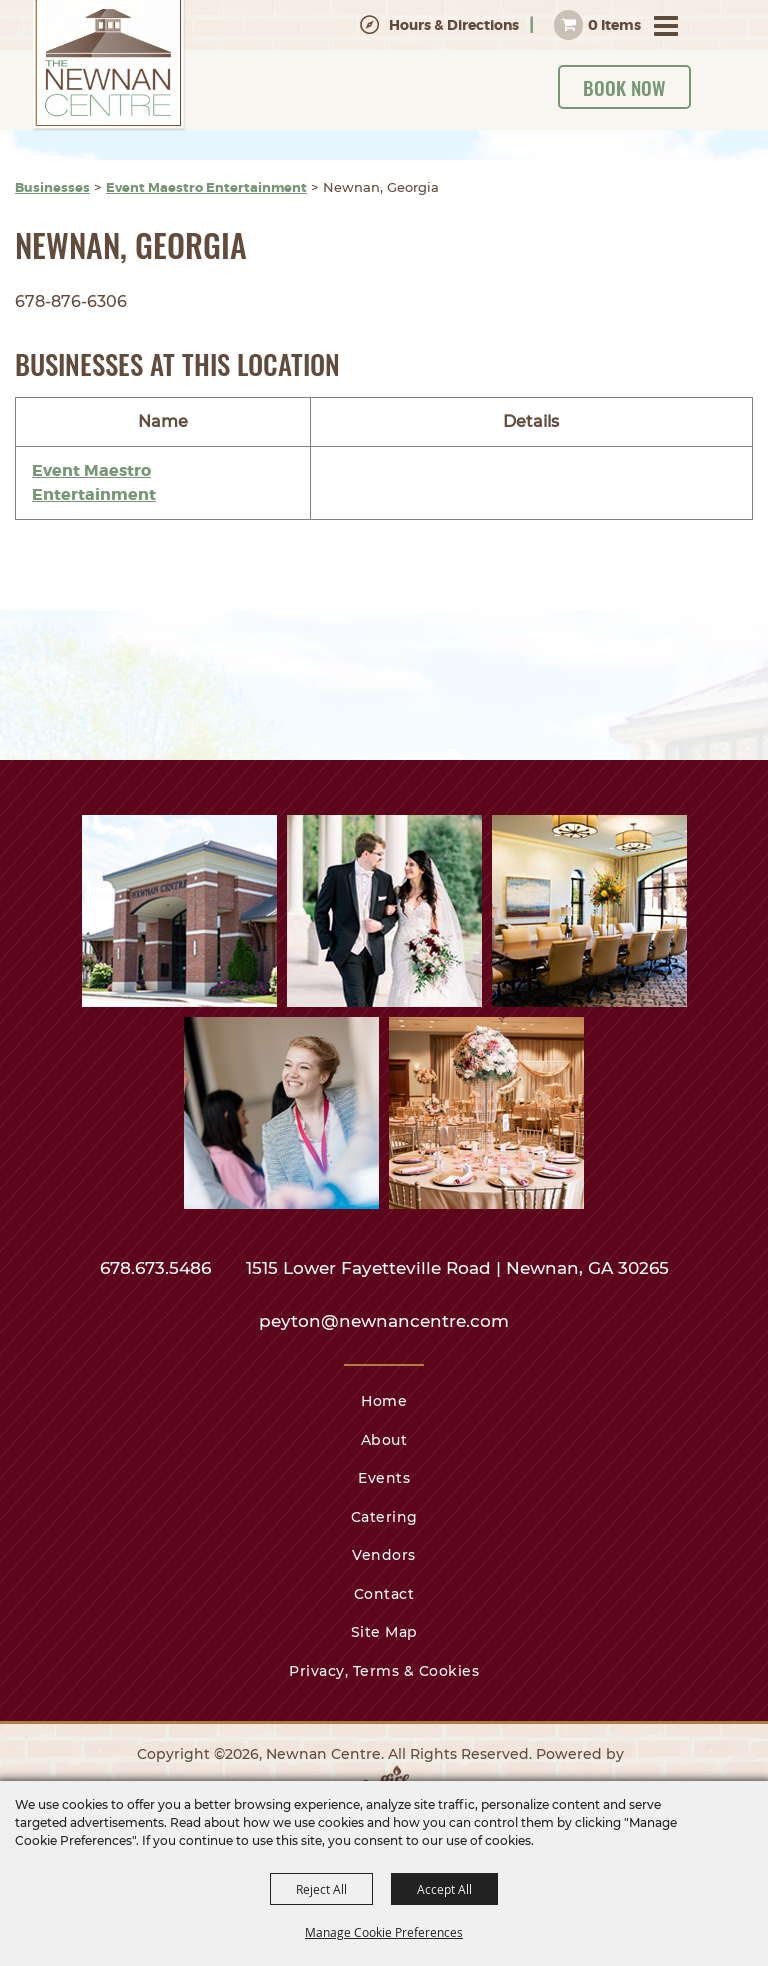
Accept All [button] (444, 1889)
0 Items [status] (614, 25)
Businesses (52, 187)
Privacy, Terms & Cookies (384, 1671)
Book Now (624, 87)
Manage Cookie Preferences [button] (384, 1932)
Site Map (384, 1632)
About (384, 1440)
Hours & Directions (454, 25)
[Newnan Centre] (109, 66)
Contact (384, 1594)
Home (384, 1401)
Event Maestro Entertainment (206, 187)
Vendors (384, 1555)
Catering (384, 1517)
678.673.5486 (158, 1268)
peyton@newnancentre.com (384, 1321)
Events (384, 1478)
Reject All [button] (321, 1889)
